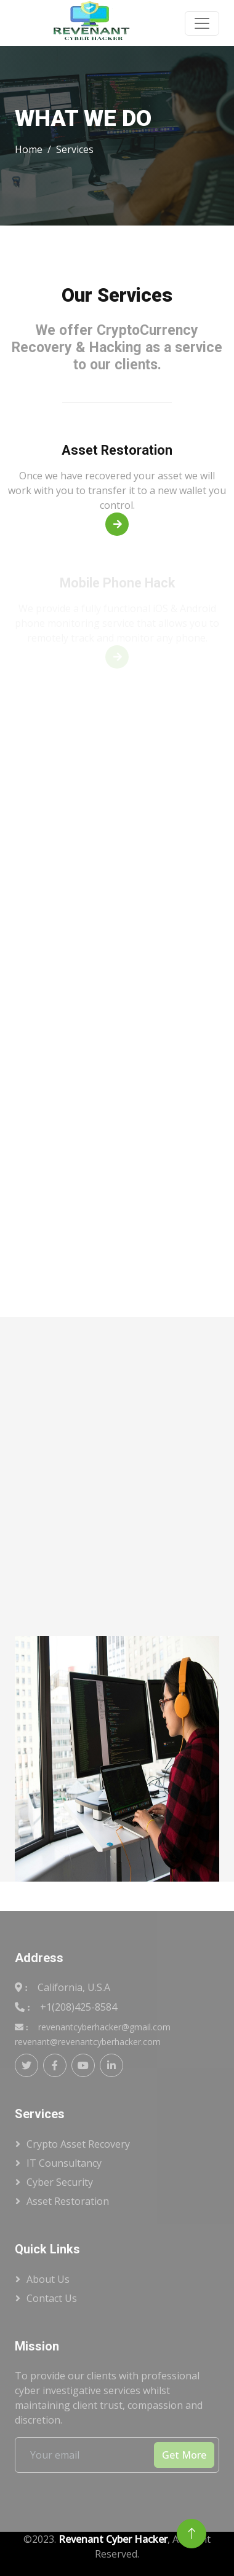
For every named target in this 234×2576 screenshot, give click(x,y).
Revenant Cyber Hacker (112, 2539)
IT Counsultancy (64, 2163)
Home (28, 149)
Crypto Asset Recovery (78, 2144)
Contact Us (51, 2298)
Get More (184, 2455)
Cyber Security (59, 2182)
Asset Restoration (67, 2201)
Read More (121, 524)
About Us (48, 2279)
